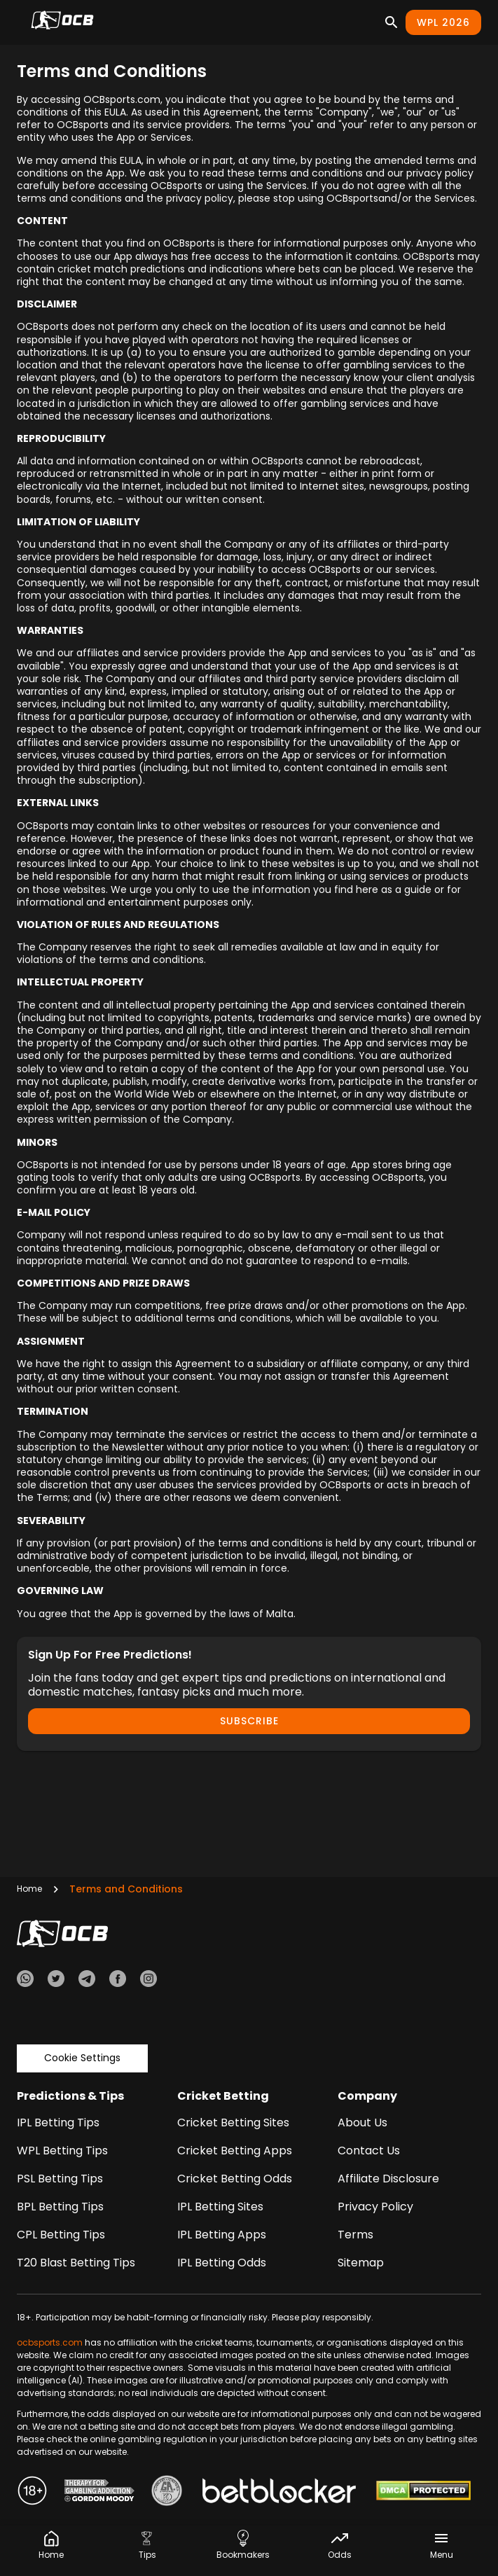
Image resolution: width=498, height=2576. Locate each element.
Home (29, 1889)
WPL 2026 (443, 22)
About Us (362, 2122)
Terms (355, 2235)
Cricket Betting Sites (233, 2122)
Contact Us (369, 2150)
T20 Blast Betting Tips (76, 2263)
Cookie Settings (82, 2058)
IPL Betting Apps (221, 2235)
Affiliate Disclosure (388, 2178)
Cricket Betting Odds (234, 2178)
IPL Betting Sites (220, 2206)
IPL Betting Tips (58, 2122)
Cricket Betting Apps (234, 2150)
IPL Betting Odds (221, 2263)
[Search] (392, 22)
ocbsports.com (50, 2342)
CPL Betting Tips (61, 2235)
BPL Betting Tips (60, 2206)
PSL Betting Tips (60, 2178)
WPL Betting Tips (62, 2150)
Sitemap (361, 2263)
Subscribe (249, 1721)
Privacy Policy (375, 2206)
